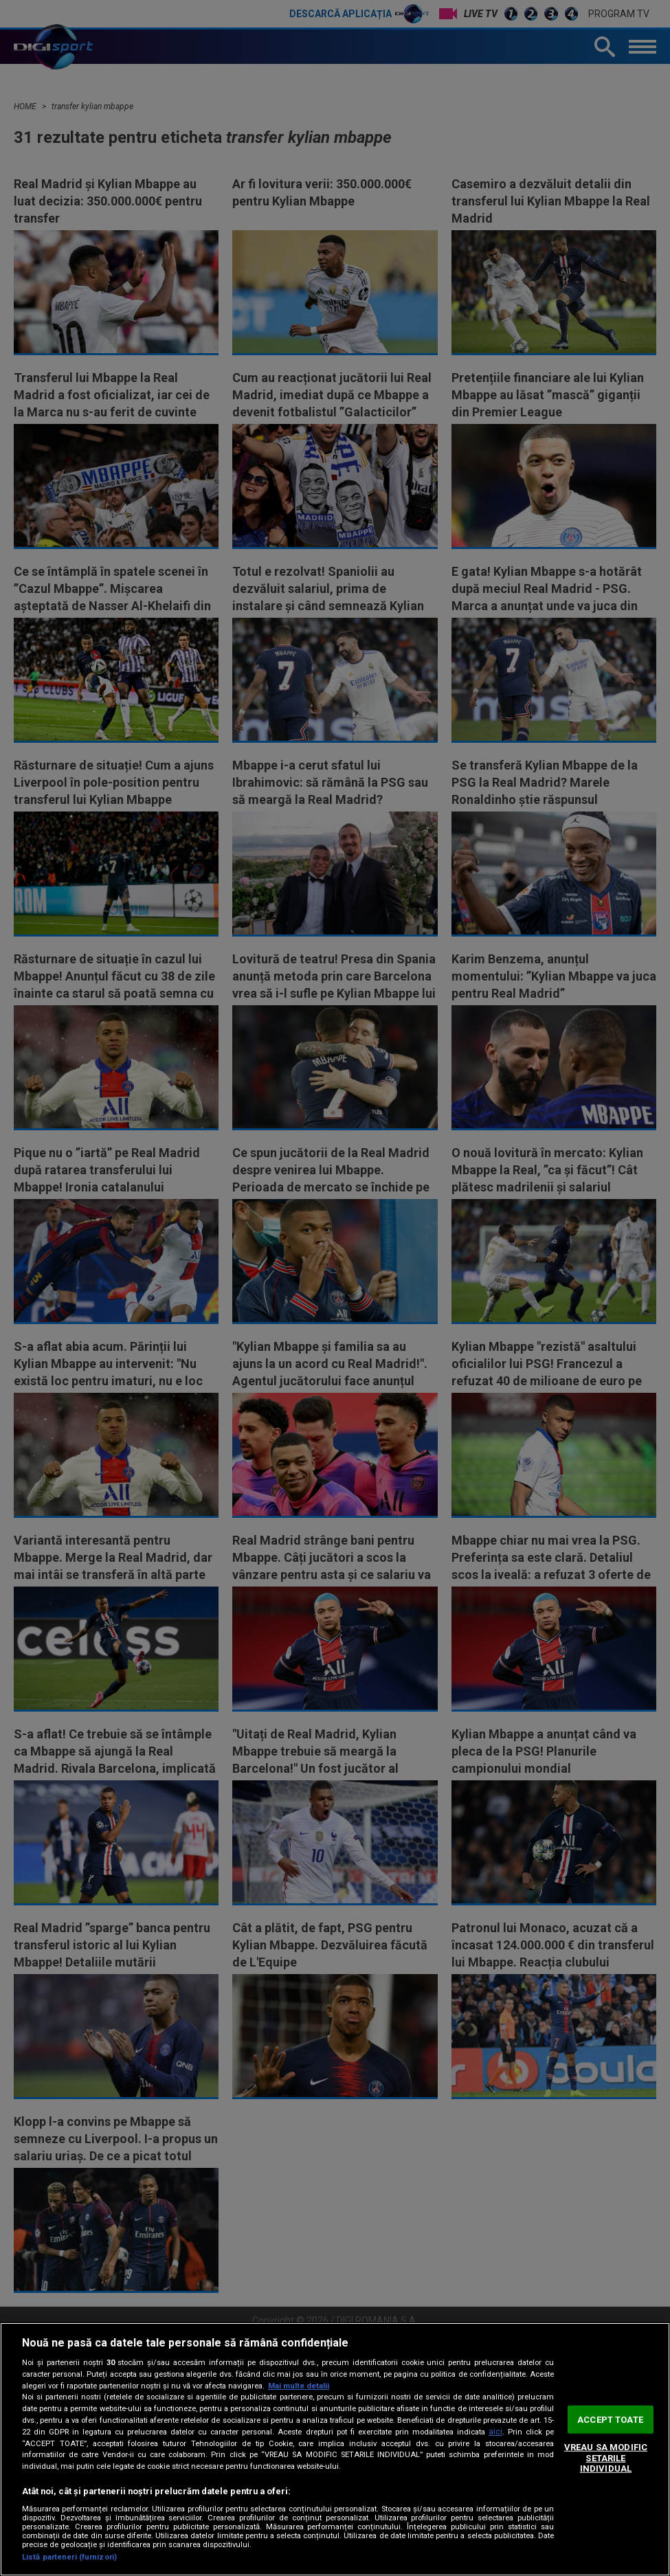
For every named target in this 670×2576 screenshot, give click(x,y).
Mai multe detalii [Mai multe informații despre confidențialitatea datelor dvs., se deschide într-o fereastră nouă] (298, 2386)
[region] (335, 2449)
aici (495, 2432)
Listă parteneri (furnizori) (69, 2557)
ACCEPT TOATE (610, 2419)
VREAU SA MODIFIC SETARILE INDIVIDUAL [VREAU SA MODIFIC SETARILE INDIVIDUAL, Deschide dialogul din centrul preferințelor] (605, 2458)
